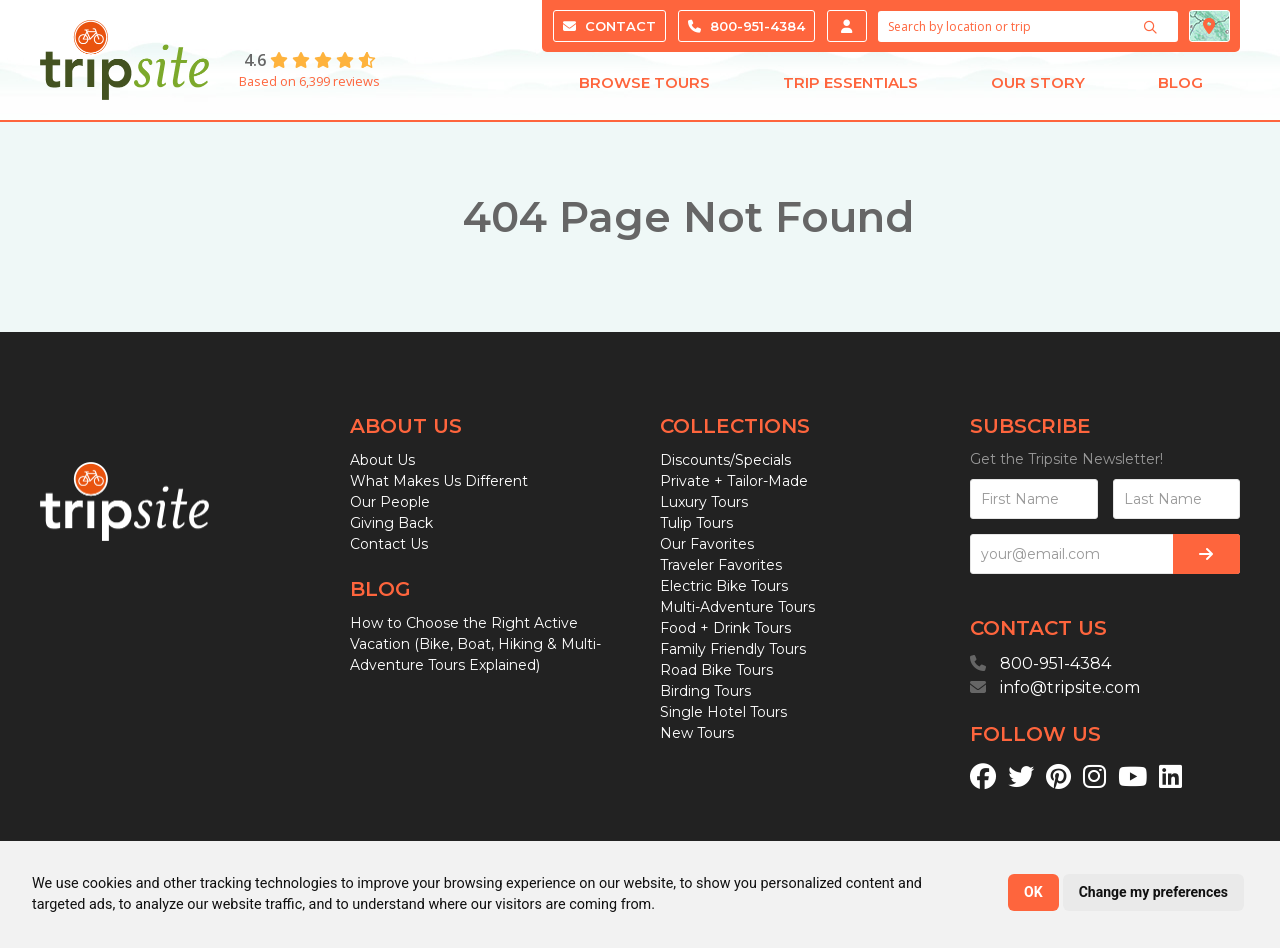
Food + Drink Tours (725, 628)
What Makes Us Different (439, 481)
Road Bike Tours (716, 670)
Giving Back (391, 523)
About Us (382, 460)
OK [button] (1033, 892)
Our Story (1038, 88)
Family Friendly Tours (733, 649)
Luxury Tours (704, 502)
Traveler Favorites (721, 565)
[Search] (1153, 27)
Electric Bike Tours (724, 586)
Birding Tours (705, 691)
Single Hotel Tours (723, 712)
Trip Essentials (850, 88)
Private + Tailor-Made (734, 481)
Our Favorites (707, 544)
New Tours (697, 733)
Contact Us (389, 544)
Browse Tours (644, 88)
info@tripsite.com (1070, 687)
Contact (609, 26)
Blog (1180, 88)
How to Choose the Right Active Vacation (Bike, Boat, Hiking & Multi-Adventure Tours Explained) (475, 644)
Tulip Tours (696, 523)
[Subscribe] (1206, 554)
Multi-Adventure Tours (737, 607)
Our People (390, 502)
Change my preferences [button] (1153, 892)
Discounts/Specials (725, 460)
